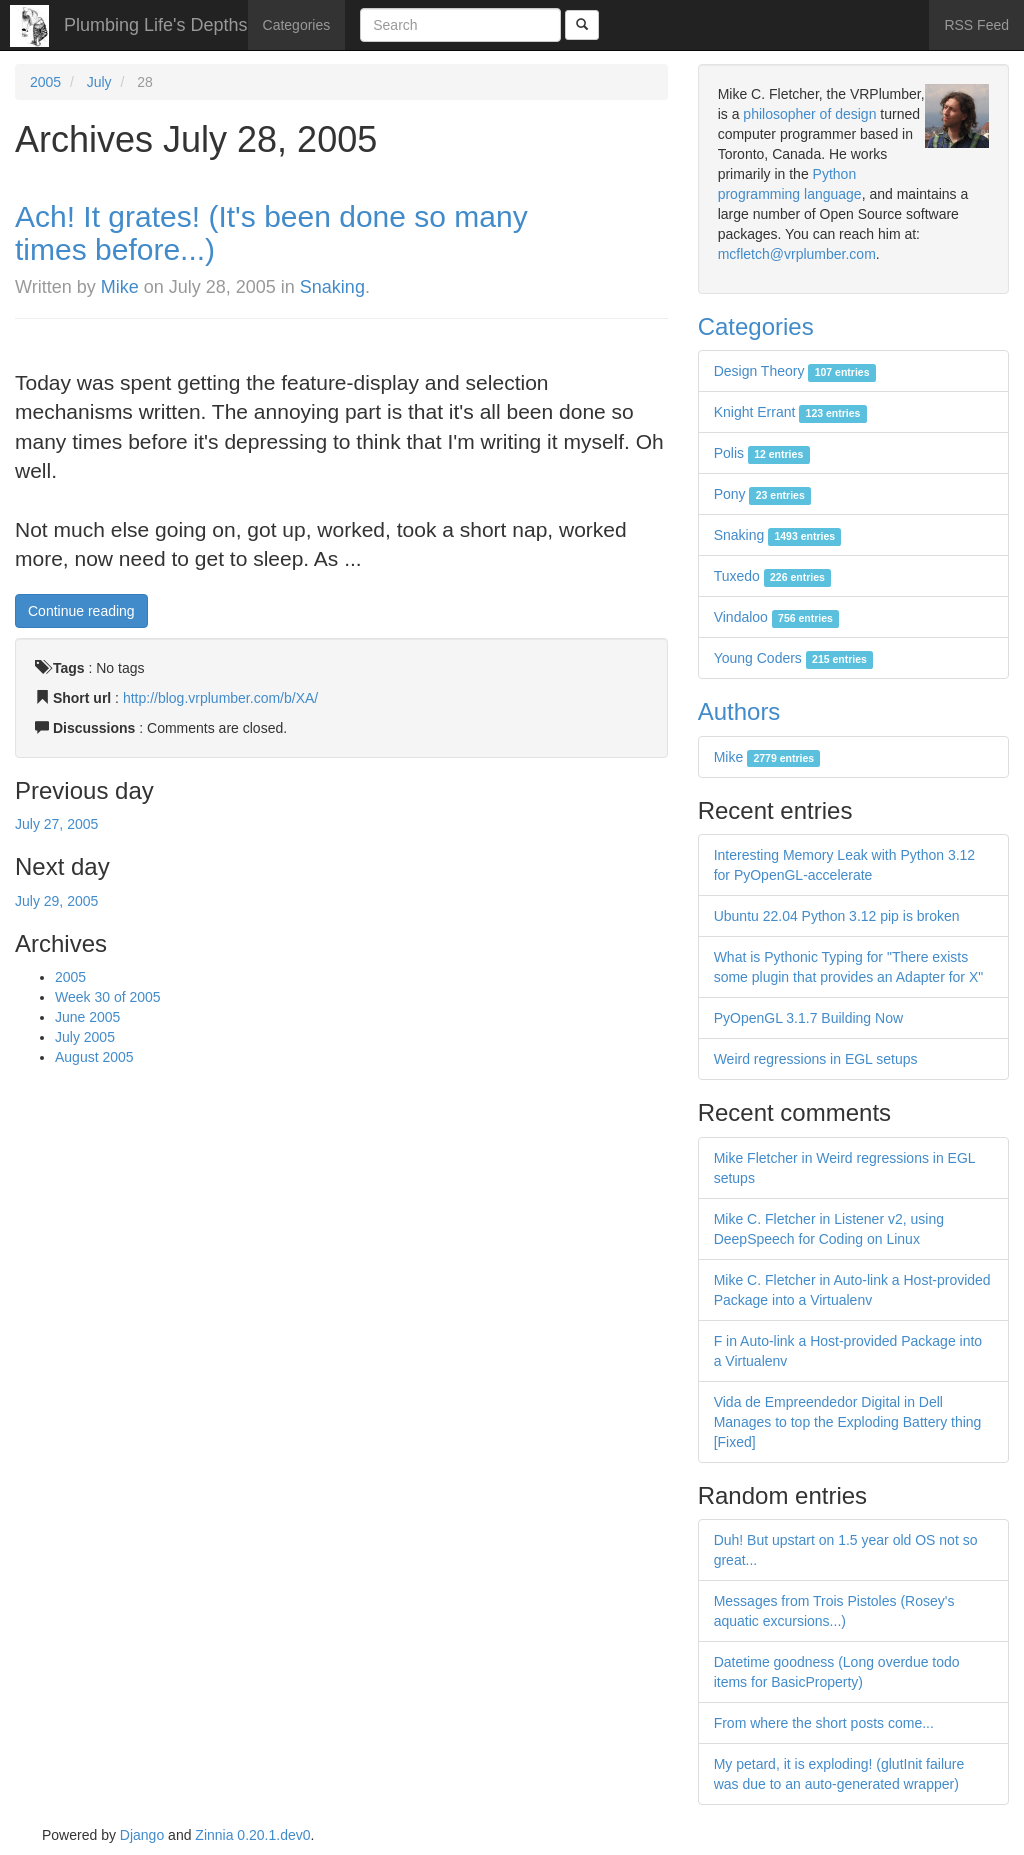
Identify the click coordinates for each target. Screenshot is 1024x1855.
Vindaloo (777, 617)
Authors (739, 711)
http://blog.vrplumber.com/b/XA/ (220, 698)
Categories (297, 25)
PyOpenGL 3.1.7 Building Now (808, 1018)
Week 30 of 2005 (108, 997)
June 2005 (87, 1017)
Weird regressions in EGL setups (816, 1059)
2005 (45, 82)
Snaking (332, 287)
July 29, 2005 (56, 901)
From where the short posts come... (824, 1723)
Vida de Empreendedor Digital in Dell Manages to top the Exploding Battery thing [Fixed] (848, 1422)
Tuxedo (773, 576)
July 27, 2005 (56, 824)
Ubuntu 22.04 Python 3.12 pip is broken (837, 916)
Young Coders (794, 658)
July (99, 82)
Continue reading (81, 611)
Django (142, 1835)
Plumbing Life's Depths (156, 25)
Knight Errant (790, 412)
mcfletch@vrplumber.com (797, 254)
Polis (762, 453)
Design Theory (795, 371)
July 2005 (85, 1037)
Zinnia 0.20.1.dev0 (252, 1835)
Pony (762, 494)
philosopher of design (809, 114)
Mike (120, 287)
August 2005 (94, 1057)
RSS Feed (976, 25)
